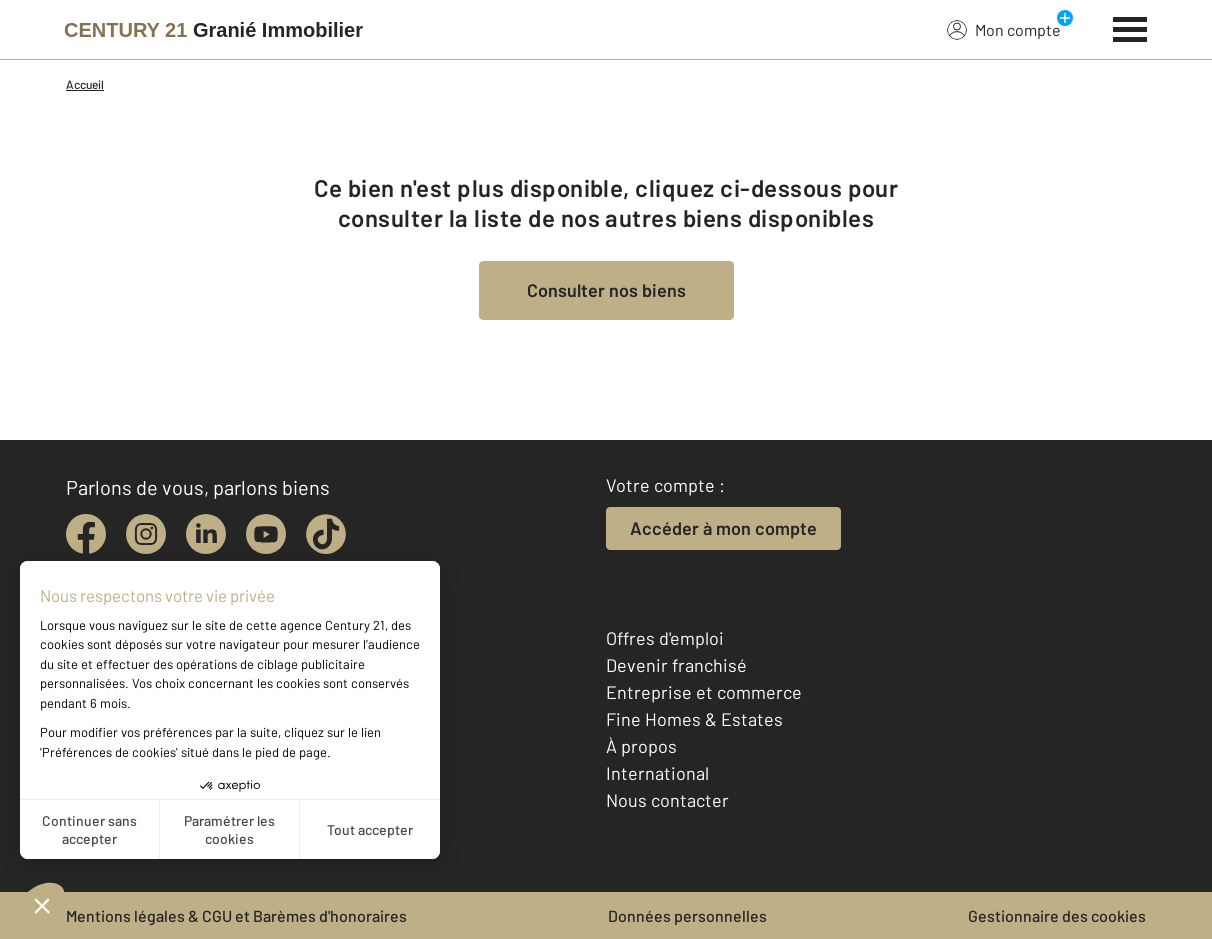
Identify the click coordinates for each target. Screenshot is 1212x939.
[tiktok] (326, 534)
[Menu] (1130, 27)
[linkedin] (206, 534)
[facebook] (86, 534)
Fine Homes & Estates (694, 719)
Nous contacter (667, 800)
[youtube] (266, 534)
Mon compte (1004, 29)
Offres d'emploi (665, 638)
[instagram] (146, 534)
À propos (641, 746)
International (657, 773)
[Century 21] (213, 30)
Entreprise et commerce (704, 692)
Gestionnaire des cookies (1057, 915)
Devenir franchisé (676, 665)
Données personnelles (687, 915)
